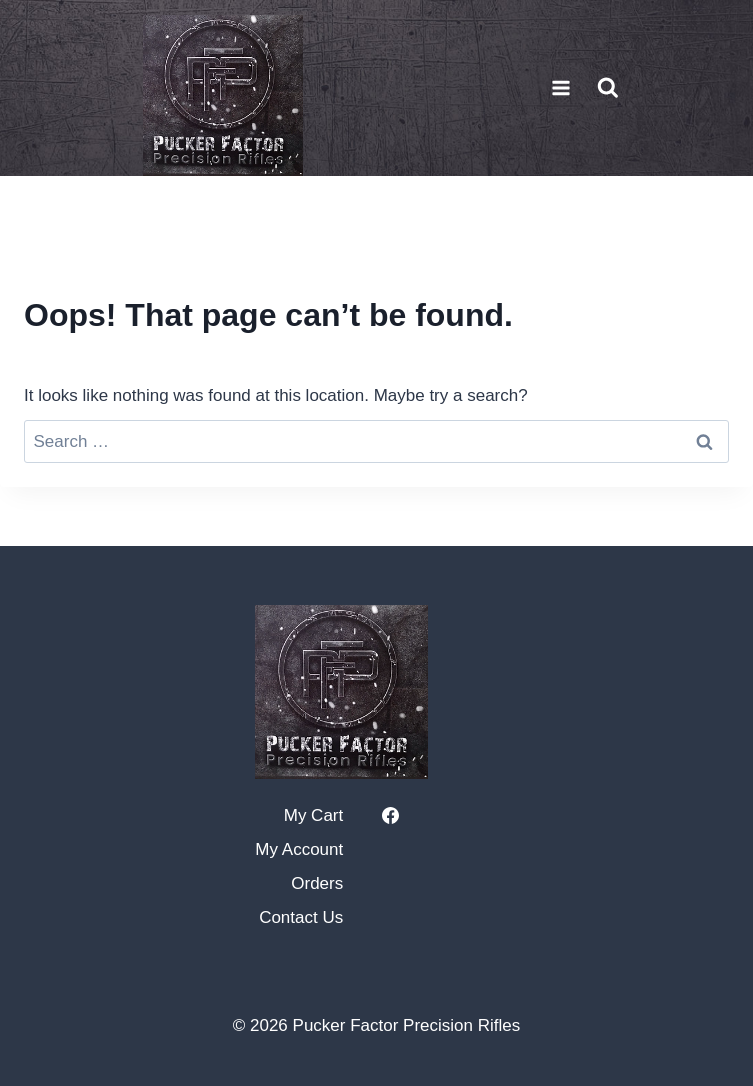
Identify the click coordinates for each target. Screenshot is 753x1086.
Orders (317, 883)
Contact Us (301, 917)
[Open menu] (561, 87)
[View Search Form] (608, 88)
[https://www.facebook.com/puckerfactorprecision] (390, 816)
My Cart (314, 815)
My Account (299, 849)
